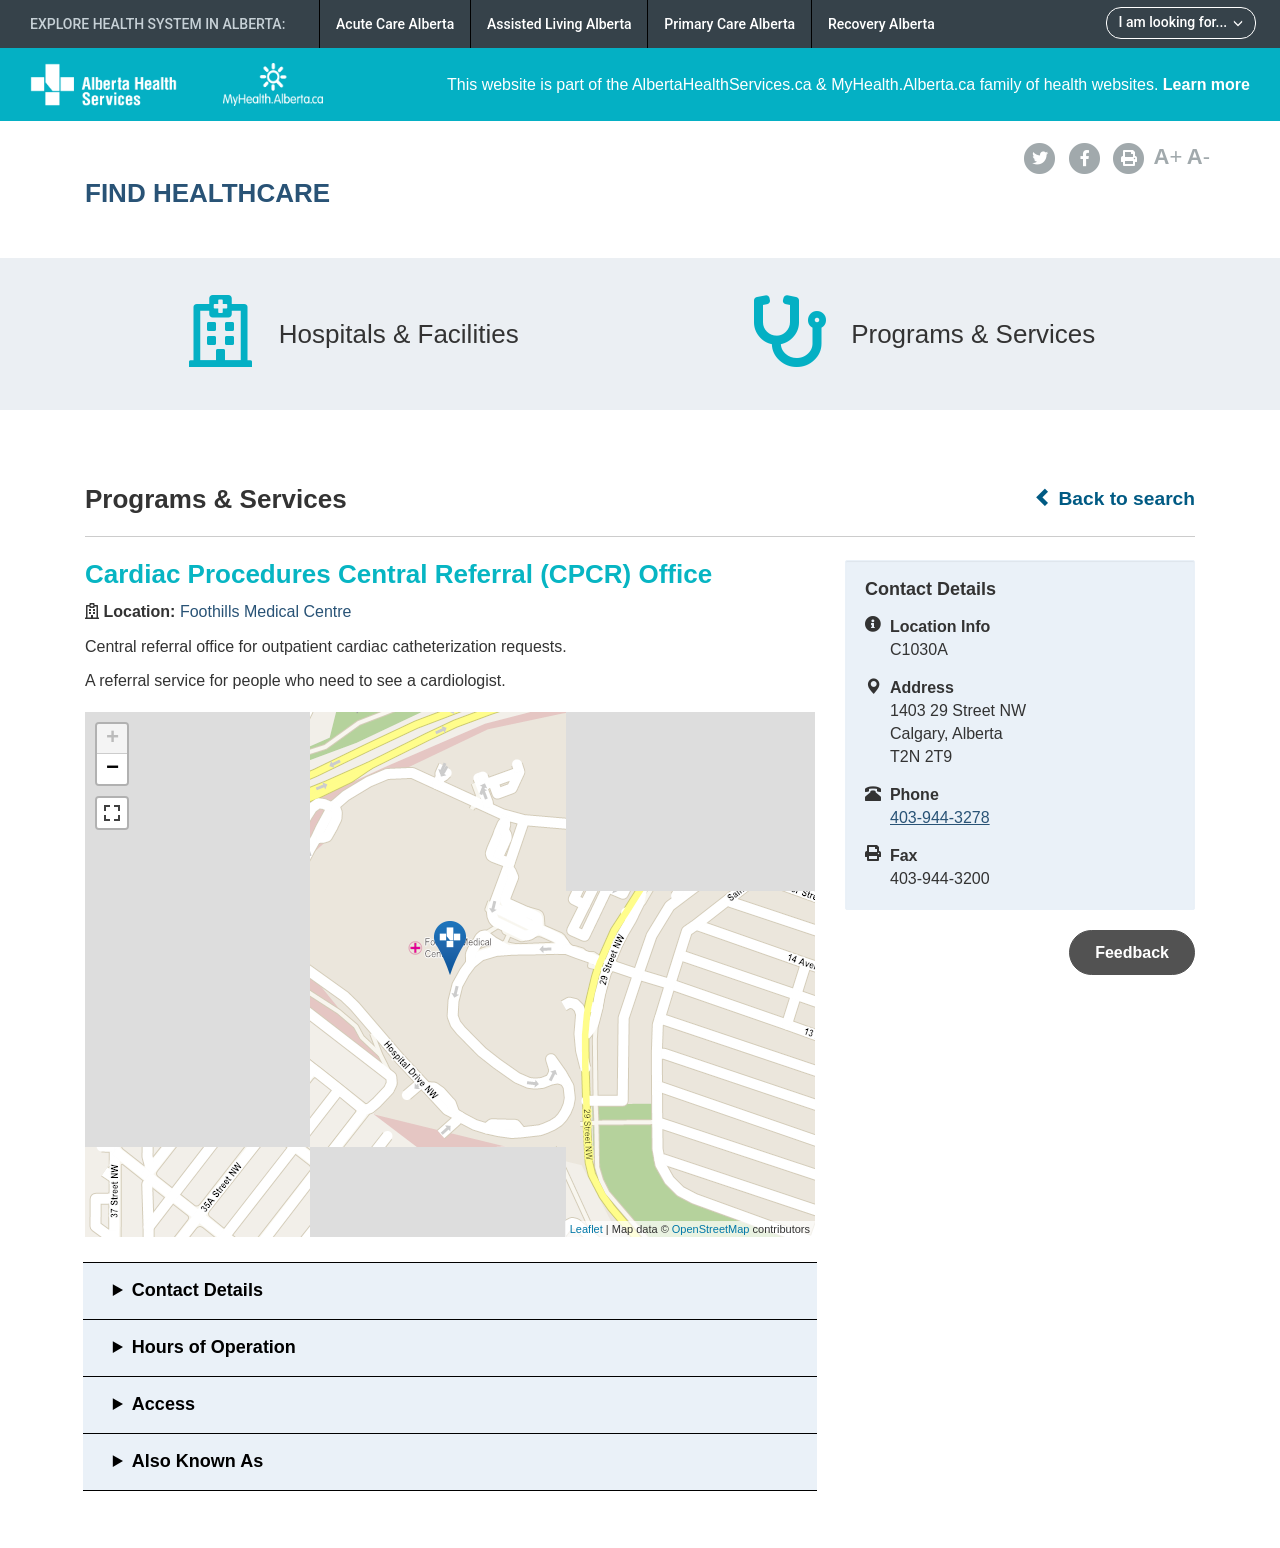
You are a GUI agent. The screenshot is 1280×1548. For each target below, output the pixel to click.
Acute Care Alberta (395, 24)
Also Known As (197, 1461)
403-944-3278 (940, 817)
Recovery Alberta (881, 24)
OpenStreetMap (711, 1229)
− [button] (112, 769)
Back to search (1114, 498)
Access (163, 1404)
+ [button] (112, 739)
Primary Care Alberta (729, 24)
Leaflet (586, 1229)
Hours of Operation (214, 1347)
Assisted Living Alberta (559, 24)
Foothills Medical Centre (266, 611)
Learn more (1206, 84)
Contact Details (197, 1290)
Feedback (1132, 952)
